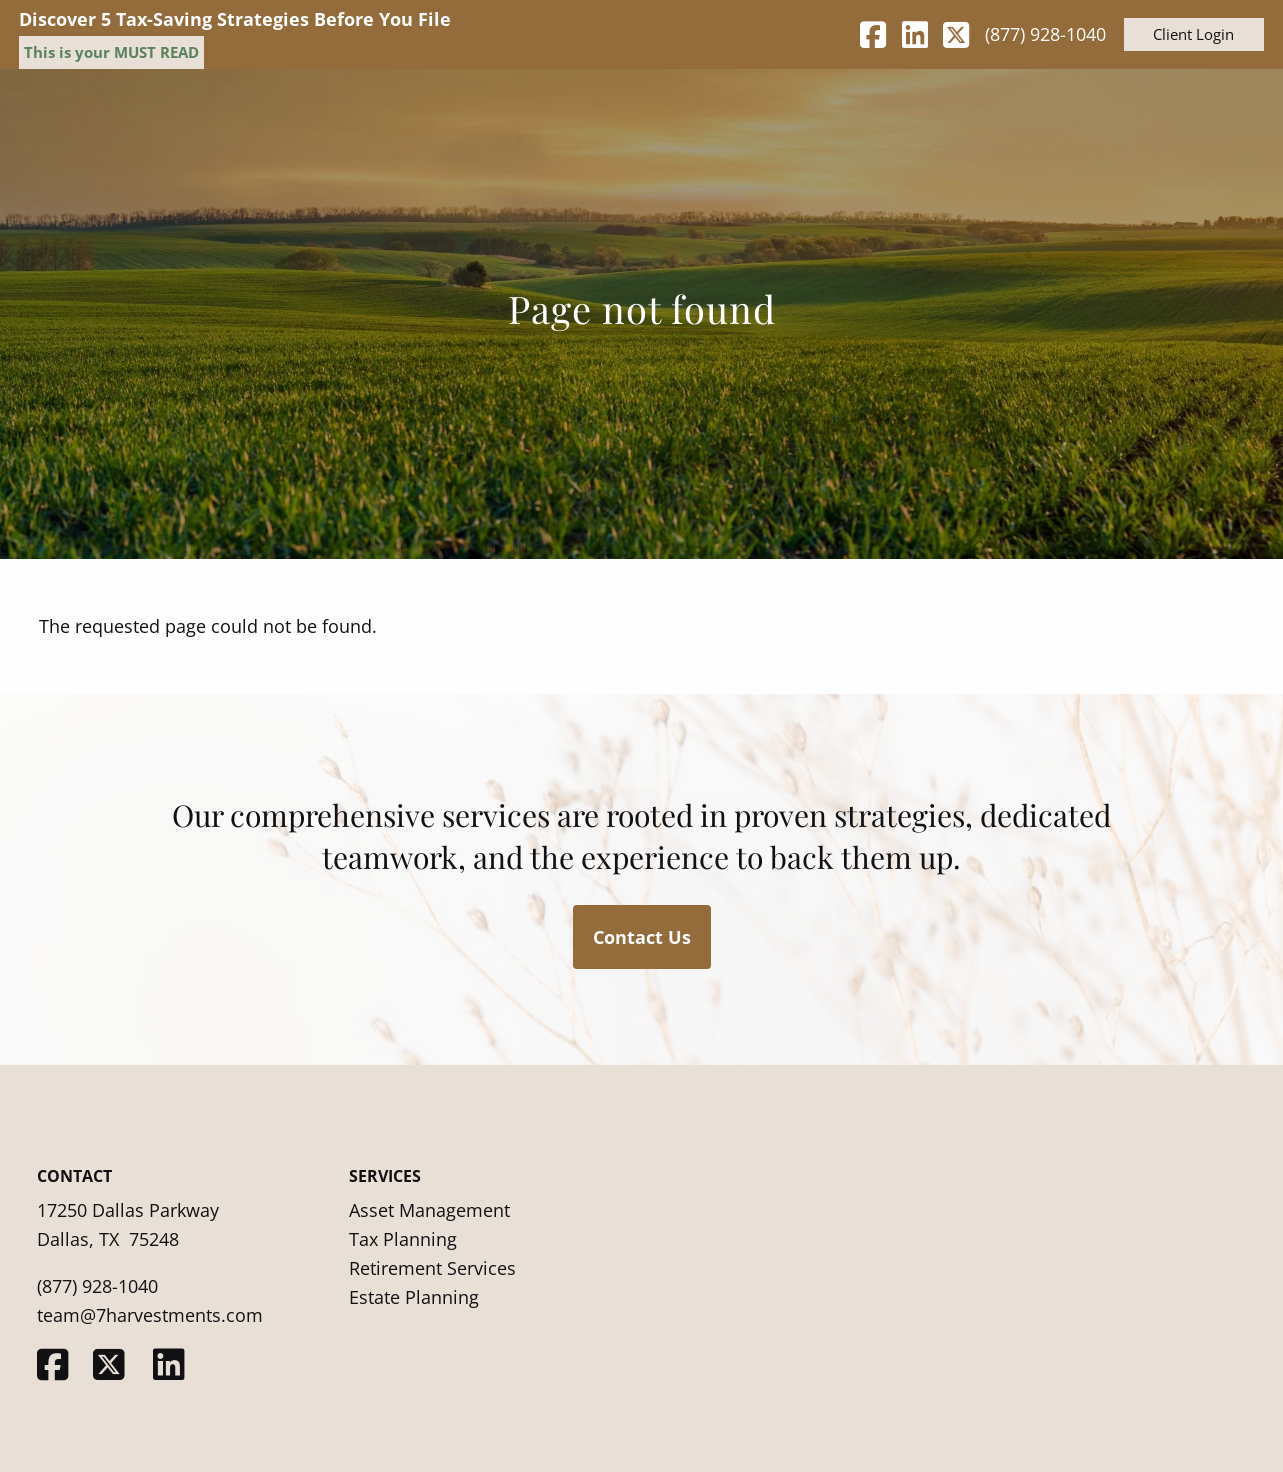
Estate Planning (414, 1297)
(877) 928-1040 (1045, 34)
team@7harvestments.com (150, 1315)
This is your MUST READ (111, 52)
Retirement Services (432, 1268)
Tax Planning (403, 1239)
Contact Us (642, 937)
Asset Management (429, 1210)
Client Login (1193, 34)
